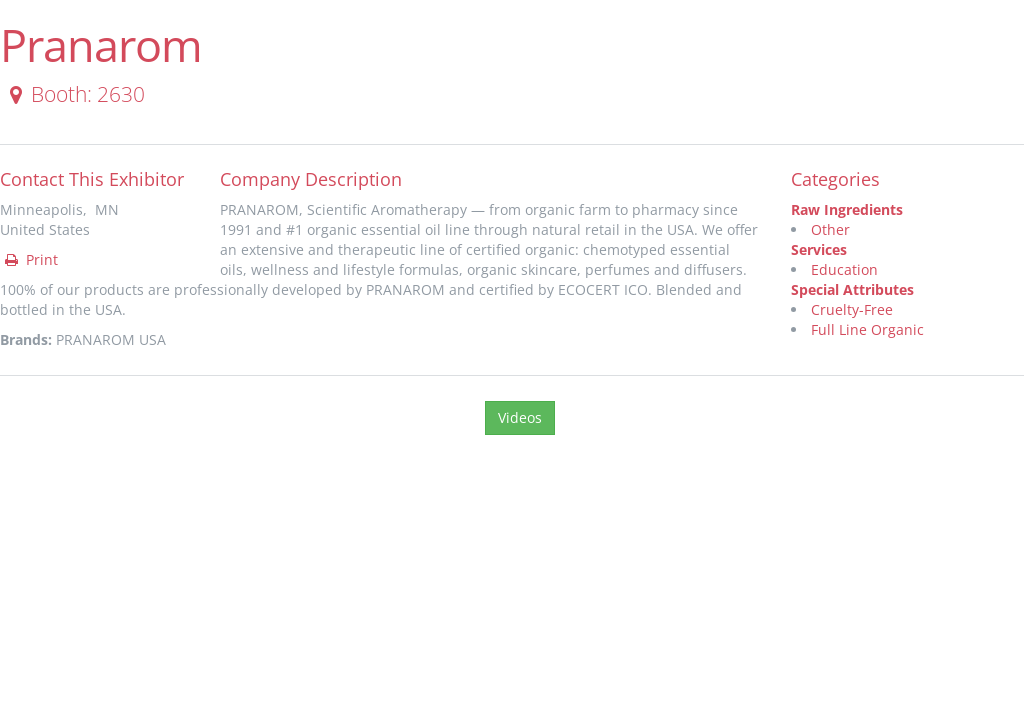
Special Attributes (852, 289)
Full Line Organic (867, 329)
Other (830, 229)
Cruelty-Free (852, 309)
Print (30, 259)
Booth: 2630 (73, 94)
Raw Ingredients (847, 209)
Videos (520, 417)
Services (819, 249)
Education (844, 269)
